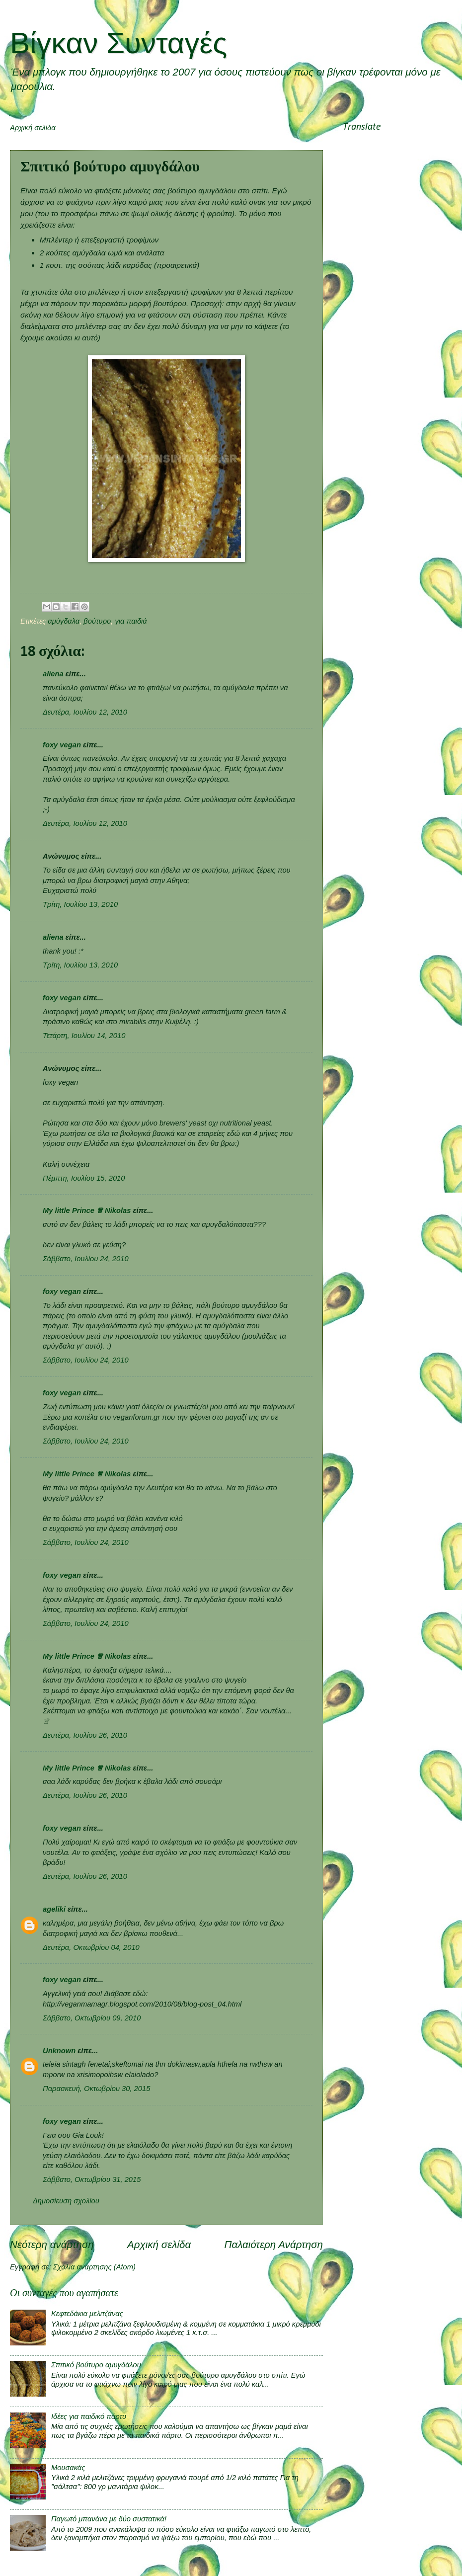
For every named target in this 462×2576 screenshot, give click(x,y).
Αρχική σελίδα (33, 128)
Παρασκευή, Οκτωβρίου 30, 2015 (96, 2089)
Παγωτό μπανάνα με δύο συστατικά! (108, 2519)
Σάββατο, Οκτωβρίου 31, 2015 (92, 2179)
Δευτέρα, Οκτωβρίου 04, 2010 (91, 1947)
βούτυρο (97, 621)
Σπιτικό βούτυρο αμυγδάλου (96, 2365)
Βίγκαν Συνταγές (118, 43)
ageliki (54, 1909)
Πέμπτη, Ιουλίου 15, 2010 (84, 1178)
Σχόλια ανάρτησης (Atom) (94, 2267)
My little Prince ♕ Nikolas (87, 1210)
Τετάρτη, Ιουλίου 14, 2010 (84, 1036)
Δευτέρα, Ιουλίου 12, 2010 (85, 712)
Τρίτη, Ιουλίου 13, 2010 (80, 904)
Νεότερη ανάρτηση (52, 2244)
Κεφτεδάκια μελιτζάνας (87, 2314)
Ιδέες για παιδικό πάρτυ (88, 2416)
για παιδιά (131, 621)
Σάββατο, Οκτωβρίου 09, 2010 (92, 2018)
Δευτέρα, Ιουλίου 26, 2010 (85, 1735)
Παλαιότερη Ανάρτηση (273, 2244)
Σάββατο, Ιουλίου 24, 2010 (86, 1259)
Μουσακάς (68, 2468)
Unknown (59, 2051)
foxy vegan (62, 745)
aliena (53, 674)
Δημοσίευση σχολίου (66, 2201)
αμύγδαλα (63, 621)
